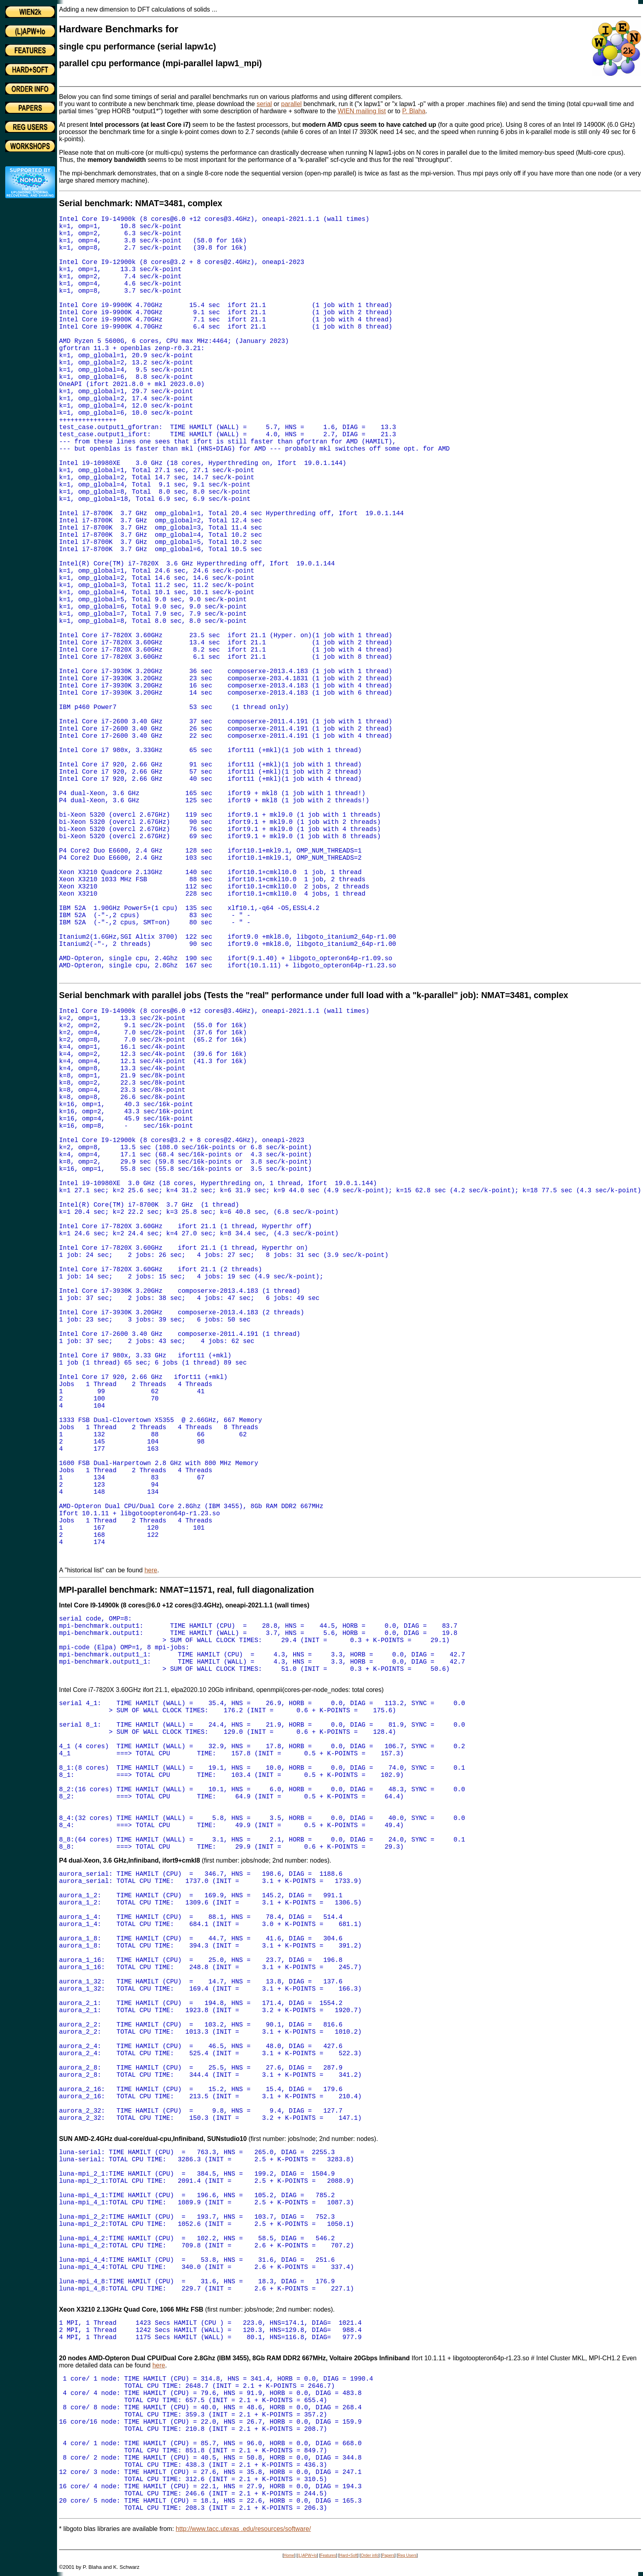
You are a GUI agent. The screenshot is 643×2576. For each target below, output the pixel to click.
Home (289, 2555)
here (150, 1570)
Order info (369, 2555)
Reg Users (407, 2555)
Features (328, 2555)
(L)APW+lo (307, 2555)
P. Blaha (413, 111)
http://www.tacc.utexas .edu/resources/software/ (243, 2528)
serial (264, 103)
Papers (388, 2555)
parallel (291, 103)
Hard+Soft (348, 2555)
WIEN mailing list (361, 111)
